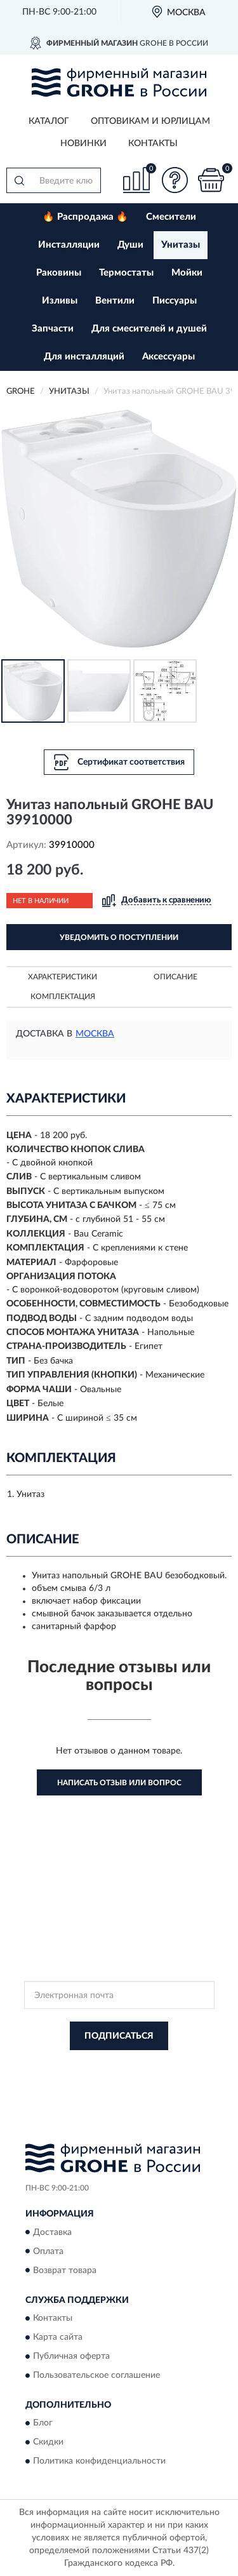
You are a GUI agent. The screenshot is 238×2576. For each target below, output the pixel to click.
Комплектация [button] (62, 996)
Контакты (153, 143)
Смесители (171, 217)
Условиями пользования (148, 2075)
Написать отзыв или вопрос (119, 1783)
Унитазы (180, 245)
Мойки (186, 273)
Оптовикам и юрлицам (150, 121)
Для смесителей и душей (149, 328)
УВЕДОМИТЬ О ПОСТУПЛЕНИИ (119, 937)
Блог (43, 2423)
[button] (174, 180)
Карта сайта (58, 2337)
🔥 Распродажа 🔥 (85, 217)
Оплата (48, 2251)
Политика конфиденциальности (99, 2461)
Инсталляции (69, 245)
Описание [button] (175, 977)
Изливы (59, 300)
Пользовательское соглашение (96, 2375)
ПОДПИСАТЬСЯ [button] (119, 2036)
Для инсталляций (84, 356)
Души (130, 245)
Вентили (115, 300)
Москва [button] (95, 1034)
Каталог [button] (49, 121)
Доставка (52, 2232)
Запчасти (53, 328)
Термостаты (126, 273)
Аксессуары (168, 356)
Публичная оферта (71, 2356)
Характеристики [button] (62, 977)
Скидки (48, 2442)
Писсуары (174, 300)
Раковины (58, 273)
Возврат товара (64, 2270)
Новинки (83, 143)
